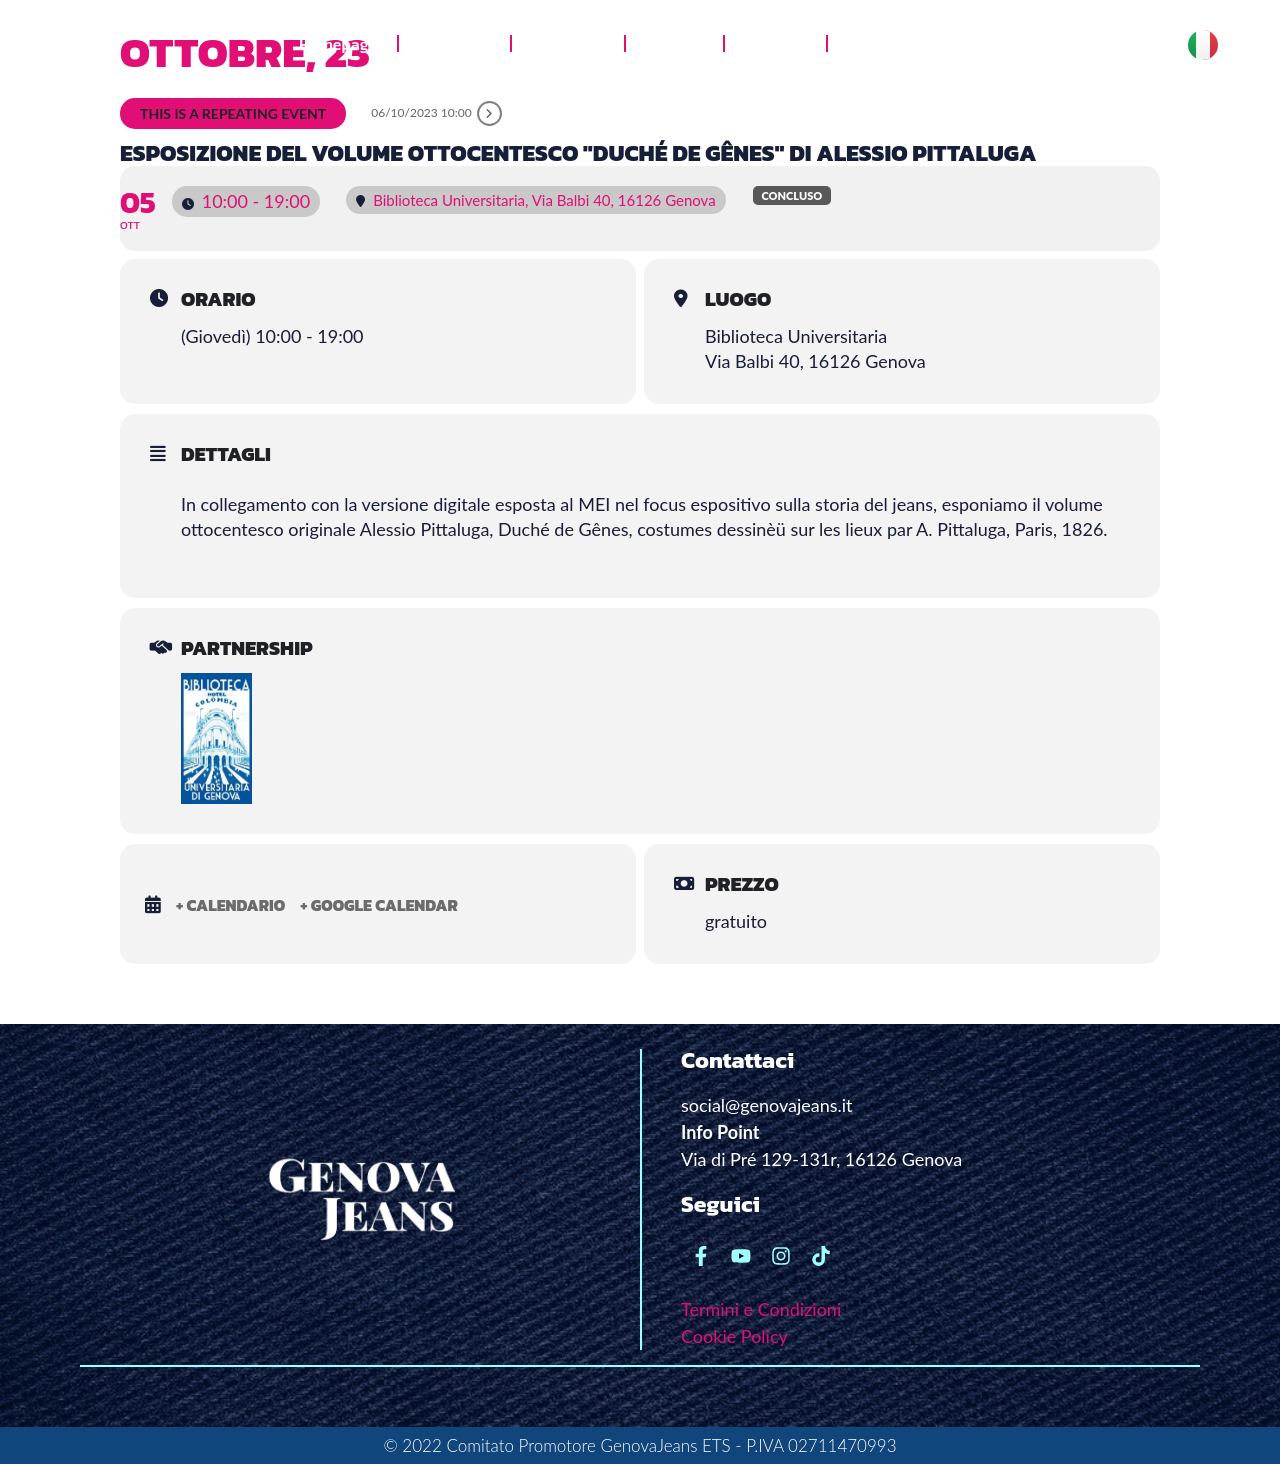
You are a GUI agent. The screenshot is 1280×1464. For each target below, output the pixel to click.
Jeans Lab (568, 44)
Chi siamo (454, 44)
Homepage (338, 44)
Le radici (775, 44)
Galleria (674, 44)
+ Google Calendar (379, 905)
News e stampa (901, 44)
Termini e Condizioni (761, 1309)
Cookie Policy (734, 1336)
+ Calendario (230, 905)
